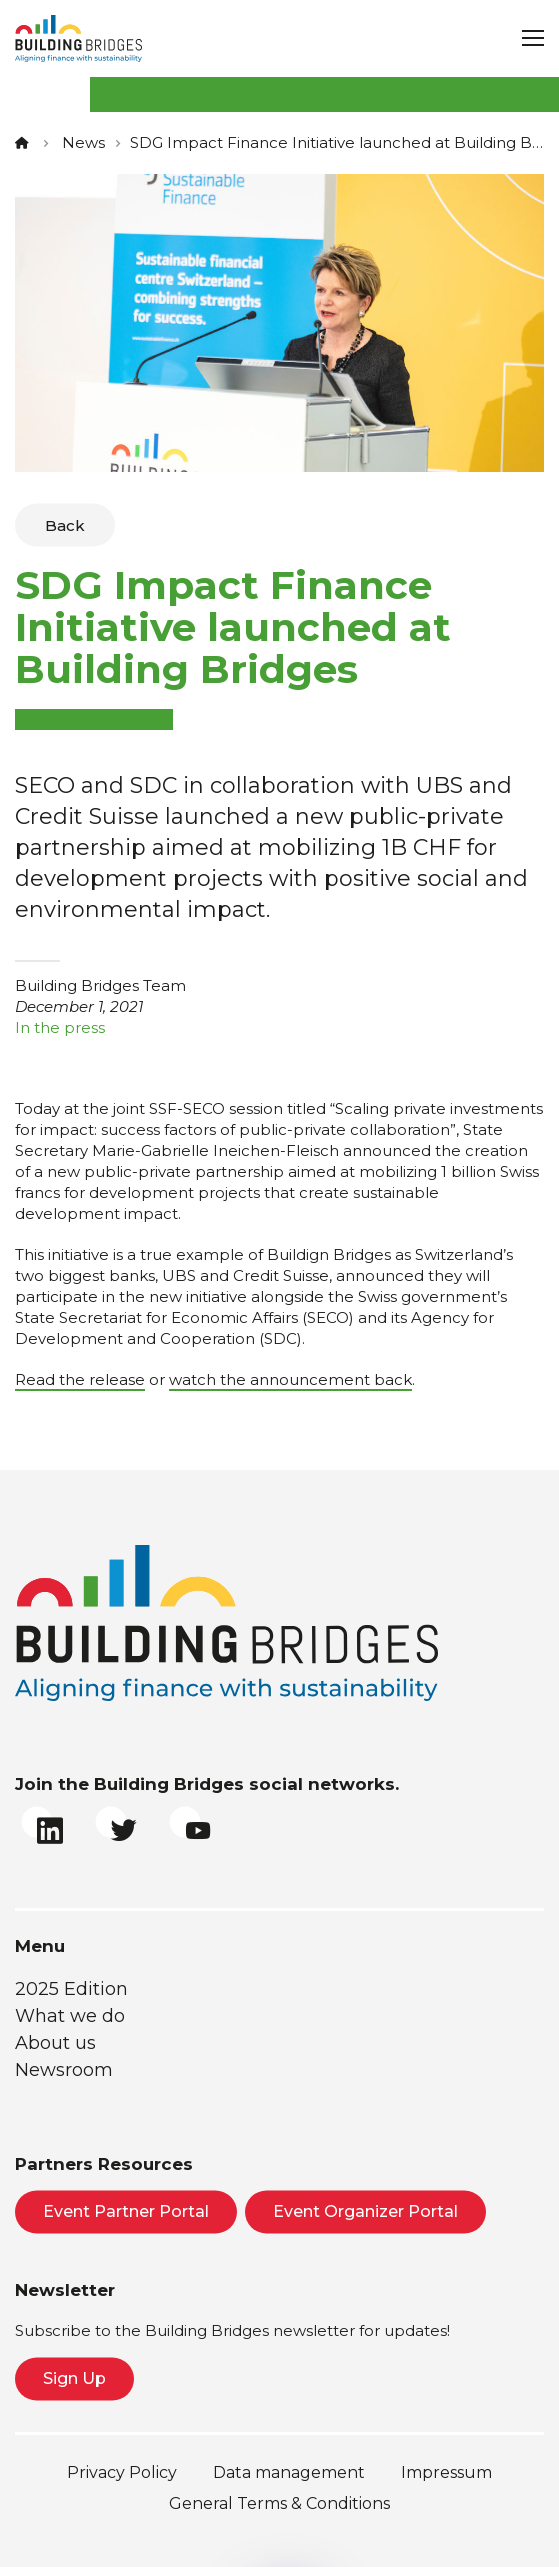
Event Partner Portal (126, 2211)
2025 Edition (71, 1989)
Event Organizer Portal (365, 2211)
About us (55, 2043)
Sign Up (74, 2378)
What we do (70, 2016)
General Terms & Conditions (279, 2503)
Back (65, 525)
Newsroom (64, 2070)
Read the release (80, 1379)
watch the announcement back (290, 1379)
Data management (289, 2472)
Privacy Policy (122, 2472)
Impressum (446, 2472)
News (83, 142)
